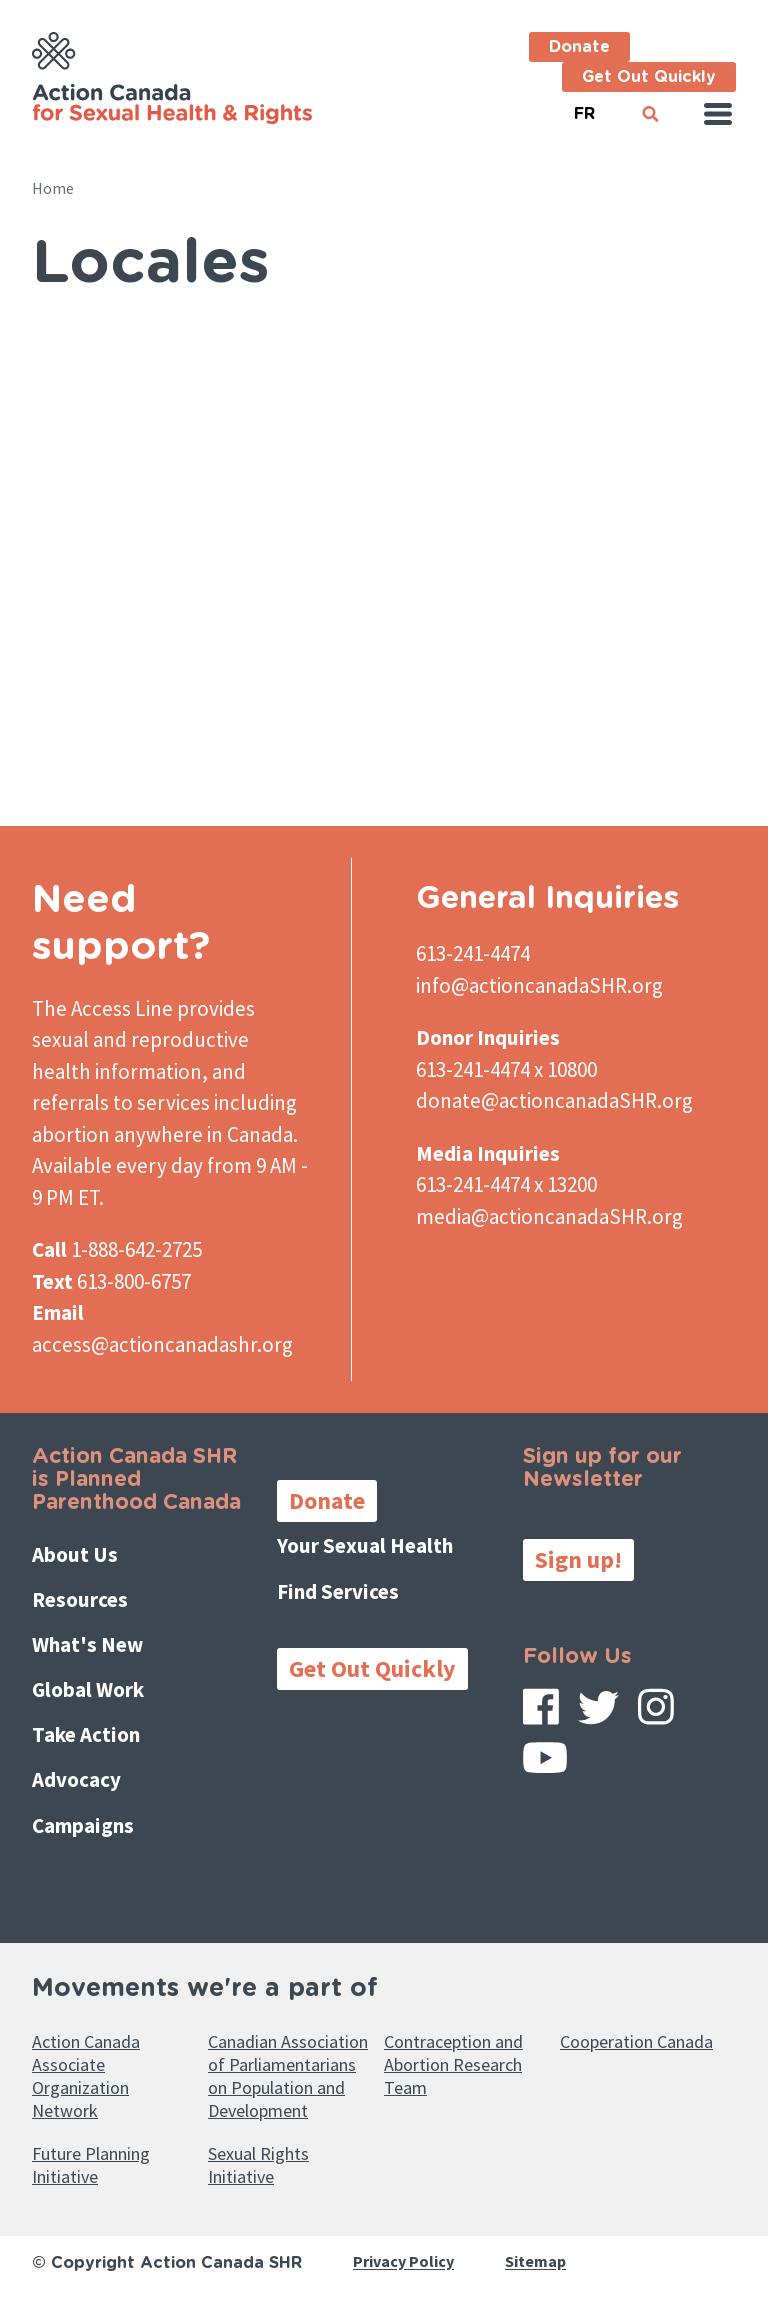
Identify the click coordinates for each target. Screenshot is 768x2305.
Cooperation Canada (636, 2041)
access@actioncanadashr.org (162, 1344)
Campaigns (83, 1825)
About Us (75, 1554)
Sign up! (578, 1559)
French (584, 105)
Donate (579, 47)
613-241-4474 (473, 953)
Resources (80, 1599)
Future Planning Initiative (91, 2165)
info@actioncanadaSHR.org (539, 985)
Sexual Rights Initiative (258, 2165)
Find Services (338, 1591)
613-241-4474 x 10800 (506, 1069)
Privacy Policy (403, 2262)
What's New (87, 1644)
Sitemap (535, 2262)
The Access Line (102, 1008)
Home (53, 188)
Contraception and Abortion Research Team (453, 2064)
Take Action (86, 1734)
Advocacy (76, 1779)
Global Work (88, 1689)
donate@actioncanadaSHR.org (554, 1100)
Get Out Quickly (649, 77)
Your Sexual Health (365, 1545)
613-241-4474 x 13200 (506, 1184)
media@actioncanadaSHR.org (549, 1216)
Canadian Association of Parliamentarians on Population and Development (288, 2076)
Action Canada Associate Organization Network (86, 2076)
